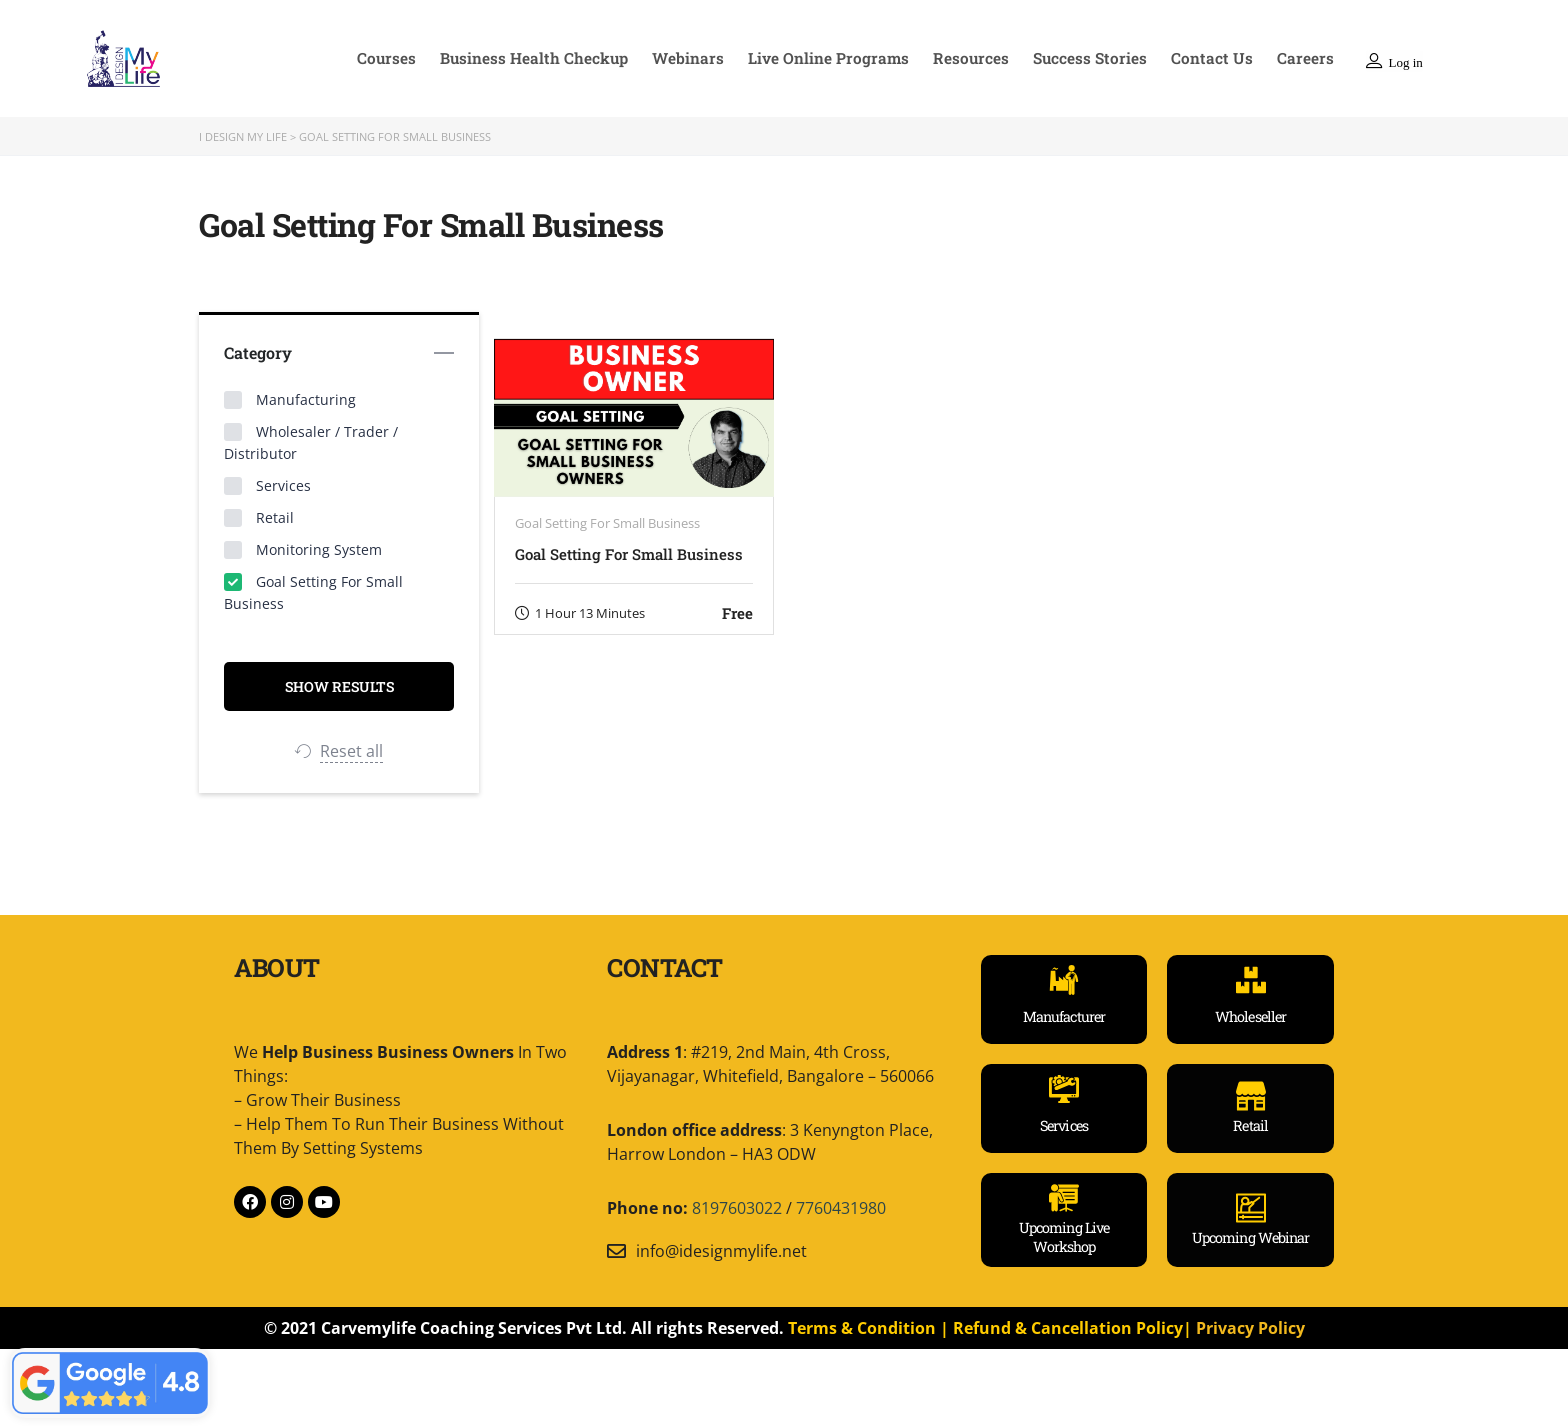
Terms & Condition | (870, 1327)
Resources (983, 58)
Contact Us (1217, 58)
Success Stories (1099, 58)
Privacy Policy (1250, 1327)
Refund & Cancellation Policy (1068, 1327)
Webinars (708, 58)
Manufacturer (1063, 1016)
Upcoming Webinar (1251, 1236)
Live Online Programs (845, 58)
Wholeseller (1250, 1016)
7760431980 (841, 1208)
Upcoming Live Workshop (1063, 1237)
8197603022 (737, 1208)
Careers (1307, 58)
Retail (1250, 1125)
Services (1064, 1125)
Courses (410, 58)
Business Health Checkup (556, 58)
